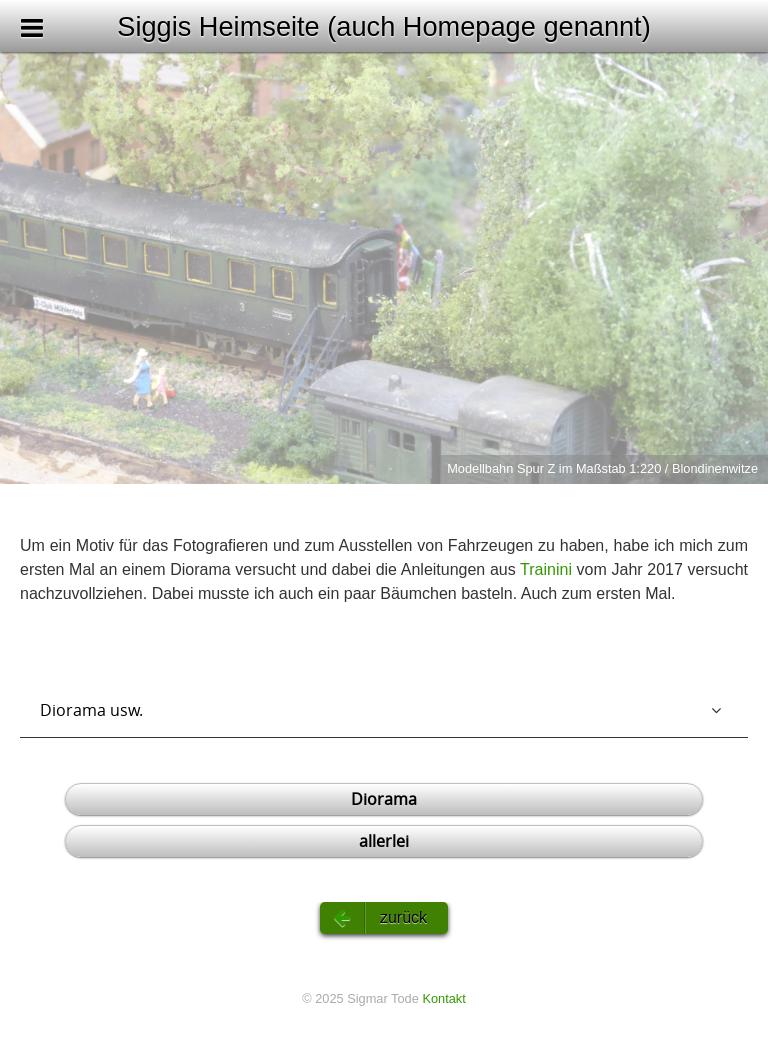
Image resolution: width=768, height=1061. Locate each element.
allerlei (384, 841)
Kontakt (443, 998)
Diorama (384, 799)
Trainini (546, 569)
